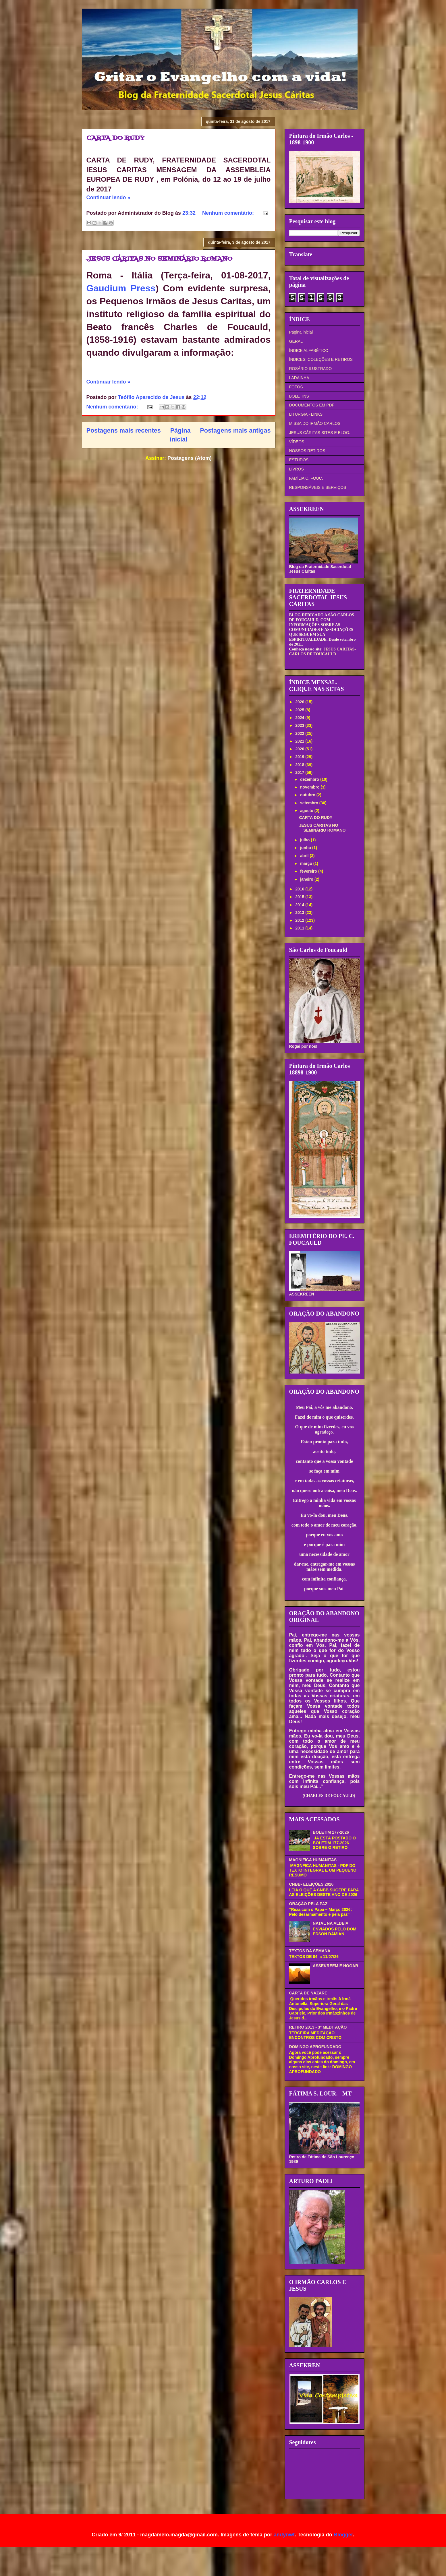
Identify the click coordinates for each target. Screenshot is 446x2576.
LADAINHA (299, 377)
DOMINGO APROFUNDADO (315, 2046)
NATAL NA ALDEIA (330, 1923)
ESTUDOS (299, 460)
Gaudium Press (121, 288)
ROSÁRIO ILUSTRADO (310, 368)
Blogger (343, 2535)
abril (305, 855)
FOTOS (296, 387)
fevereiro (309, 871)
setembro (309, 803)
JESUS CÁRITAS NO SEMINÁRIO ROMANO (159, 259)
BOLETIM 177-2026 (331, 1832)
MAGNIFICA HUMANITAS (313, 1860)
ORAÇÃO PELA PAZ (308, 1903)
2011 (300, 928)
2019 (300, 756)
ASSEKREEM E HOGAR (335, 1965)
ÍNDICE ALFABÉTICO (309, 350)
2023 (300, 725)
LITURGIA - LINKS (306, 414)
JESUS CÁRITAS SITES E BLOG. (319, 432)
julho (305, 840)
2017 (300, 772)
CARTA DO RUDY (115, 138)
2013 (300, 912)
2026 (300, 702)
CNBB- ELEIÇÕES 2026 (311, 1884)
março (306, 863)
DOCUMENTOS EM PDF (312, 405)
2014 (300, 904)
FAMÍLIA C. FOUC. (306, 478)
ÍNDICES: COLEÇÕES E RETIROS (321, 359)
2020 (300, 749)
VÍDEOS (296, 441)
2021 (300, 741)
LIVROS (296, 469)
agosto (307, 810)
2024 (300, 717)
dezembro (310, 779)
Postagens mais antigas (235, 430)
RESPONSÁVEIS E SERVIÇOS (317, 487)
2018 (300, 764)
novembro (310, 787)
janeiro (307, 879)
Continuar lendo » (108, 197)
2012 (300, 920)
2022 (300, 733)
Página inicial (301, 332)
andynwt (284, 2535)
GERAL (296, 341)
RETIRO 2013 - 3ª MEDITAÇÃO (318, 2027)
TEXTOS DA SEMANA (310, 1951)
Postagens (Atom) (189, 458)
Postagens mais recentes (123, 430)
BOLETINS (299, 396)
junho (306, 847)
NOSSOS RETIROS (307, 450)
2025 (300, 710)
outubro (308, 795)
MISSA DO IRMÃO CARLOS (315, 423)
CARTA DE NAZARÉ (308, 1993)
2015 (300, 896)
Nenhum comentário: (228, 213)
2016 (300, 889)
